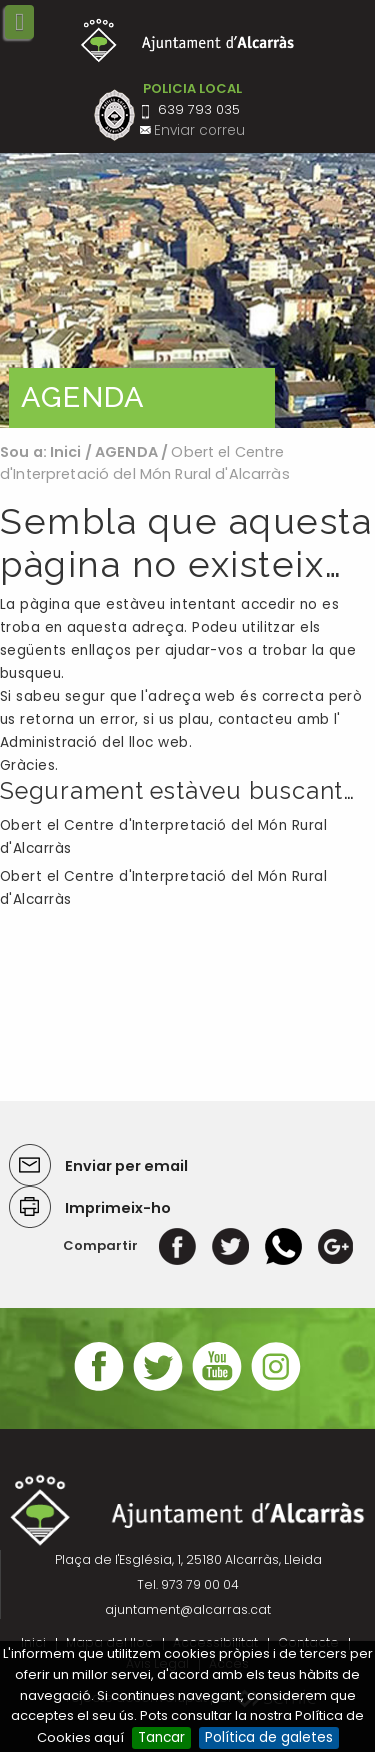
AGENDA (126, 452)
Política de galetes (269, 1737)
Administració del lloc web (94, 742)
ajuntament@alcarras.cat (188, 1609)
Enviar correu (199, 130)
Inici (66, 452)
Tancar (161, 1737)
